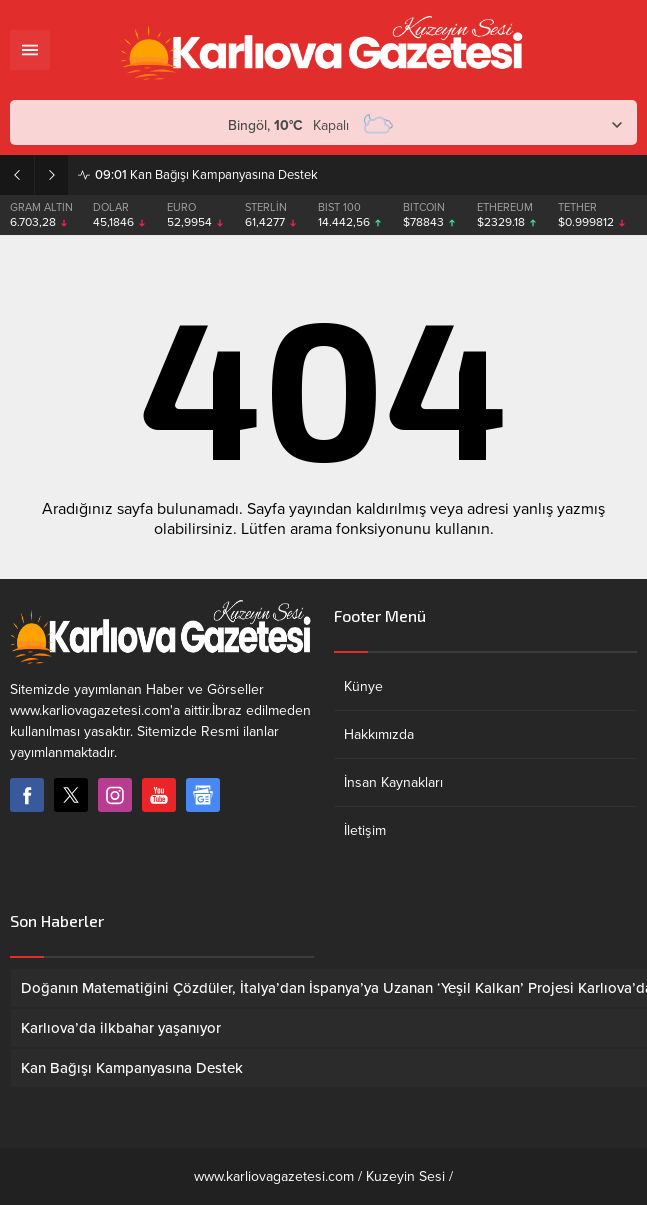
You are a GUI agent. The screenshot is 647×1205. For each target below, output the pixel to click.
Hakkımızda (379, 734)
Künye (363, 686)
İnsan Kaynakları (393, 782)
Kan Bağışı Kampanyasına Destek (206, 175)
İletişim (365, 830)
